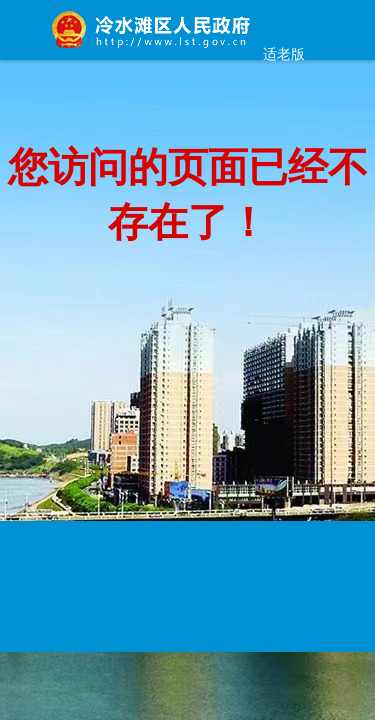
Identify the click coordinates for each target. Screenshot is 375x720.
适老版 (284, 54)
